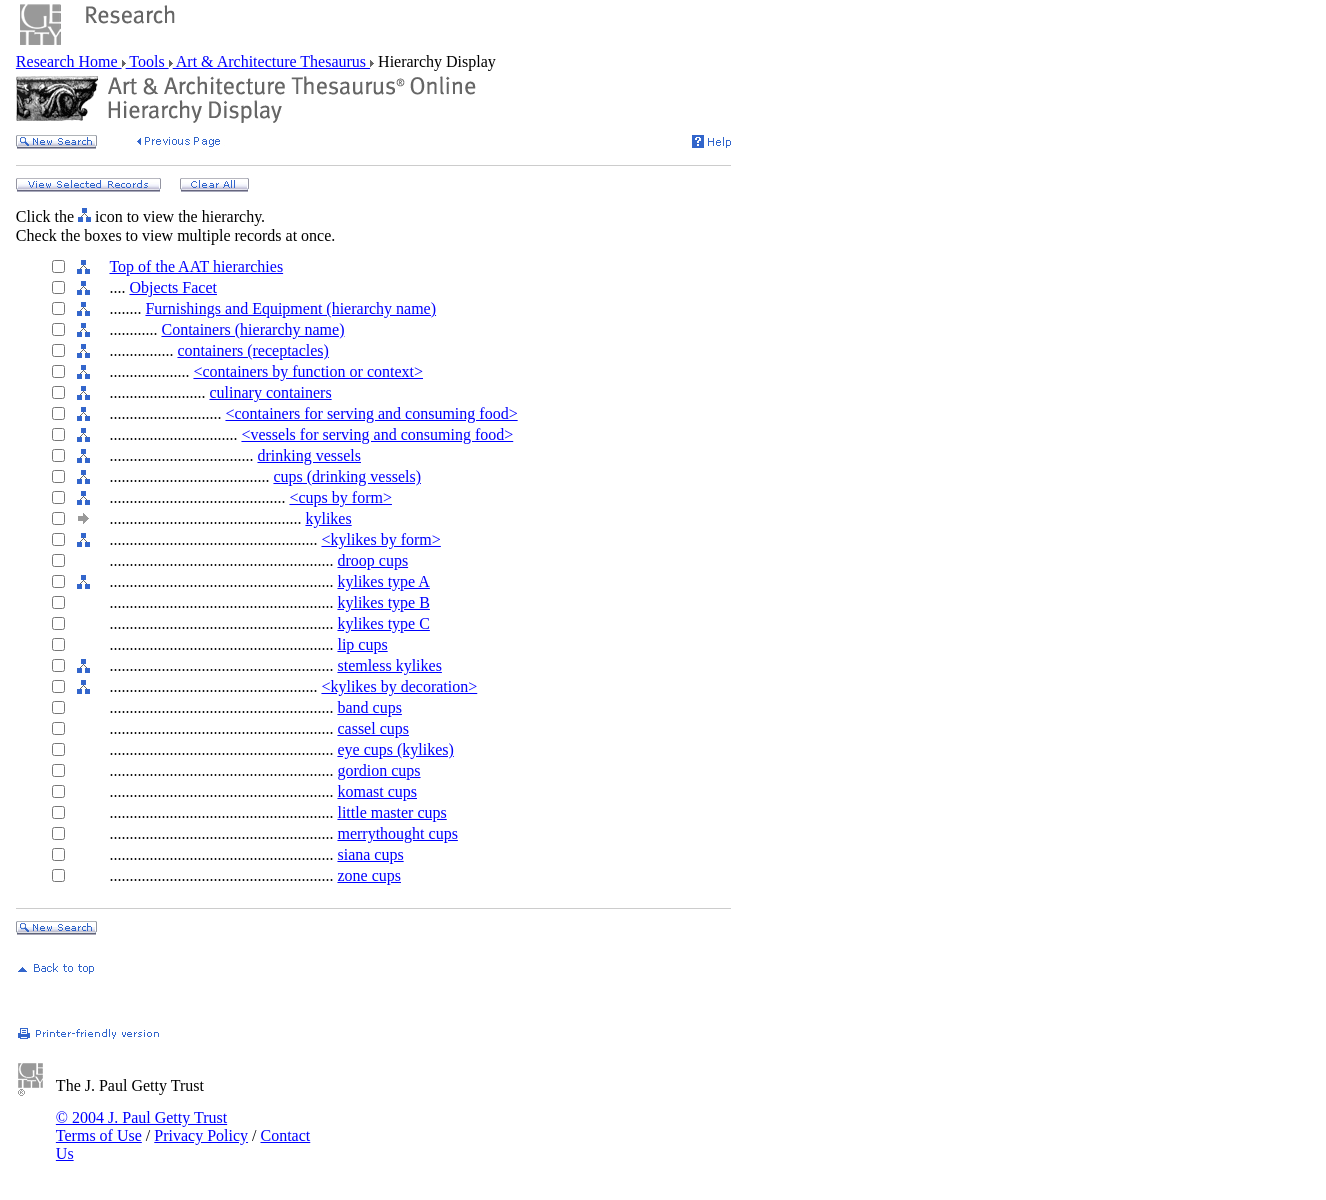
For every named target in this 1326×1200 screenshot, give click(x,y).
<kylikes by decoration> (399, 686)
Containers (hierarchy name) (252, 329)
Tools (147, 61)
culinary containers (270, 392)
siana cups (370, 854)
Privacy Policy (201, 1135)
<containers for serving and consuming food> (371, 413)
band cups (369, 707)
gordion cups (378, 770)
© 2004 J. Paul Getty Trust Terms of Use (141, 1126)
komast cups (377, 791)
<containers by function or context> (308, 371)
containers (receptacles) (252, 350)
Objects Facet (173, 287)
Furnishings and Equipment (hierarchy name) (290, 308)
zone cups (369, 875)
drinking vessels (309, 455)
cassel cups (373, 728)
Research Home (69, 61)
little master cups (391, 812)
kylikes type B (383, 602)
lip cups (362, 644)
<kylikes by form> (380, 539)
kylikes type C (383, 623)
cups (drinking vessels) (347, 476)
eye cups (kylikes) (395, 749)
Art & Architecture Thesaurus (271, 61)
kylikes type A (383, 581)
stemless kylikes (389, 665)
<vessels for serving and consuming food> (377, 434)
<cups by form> (340, 497)
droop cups (372, 560)
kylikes (328, 518)
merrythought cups (397, 833)
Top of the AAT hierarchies (196, 266)
